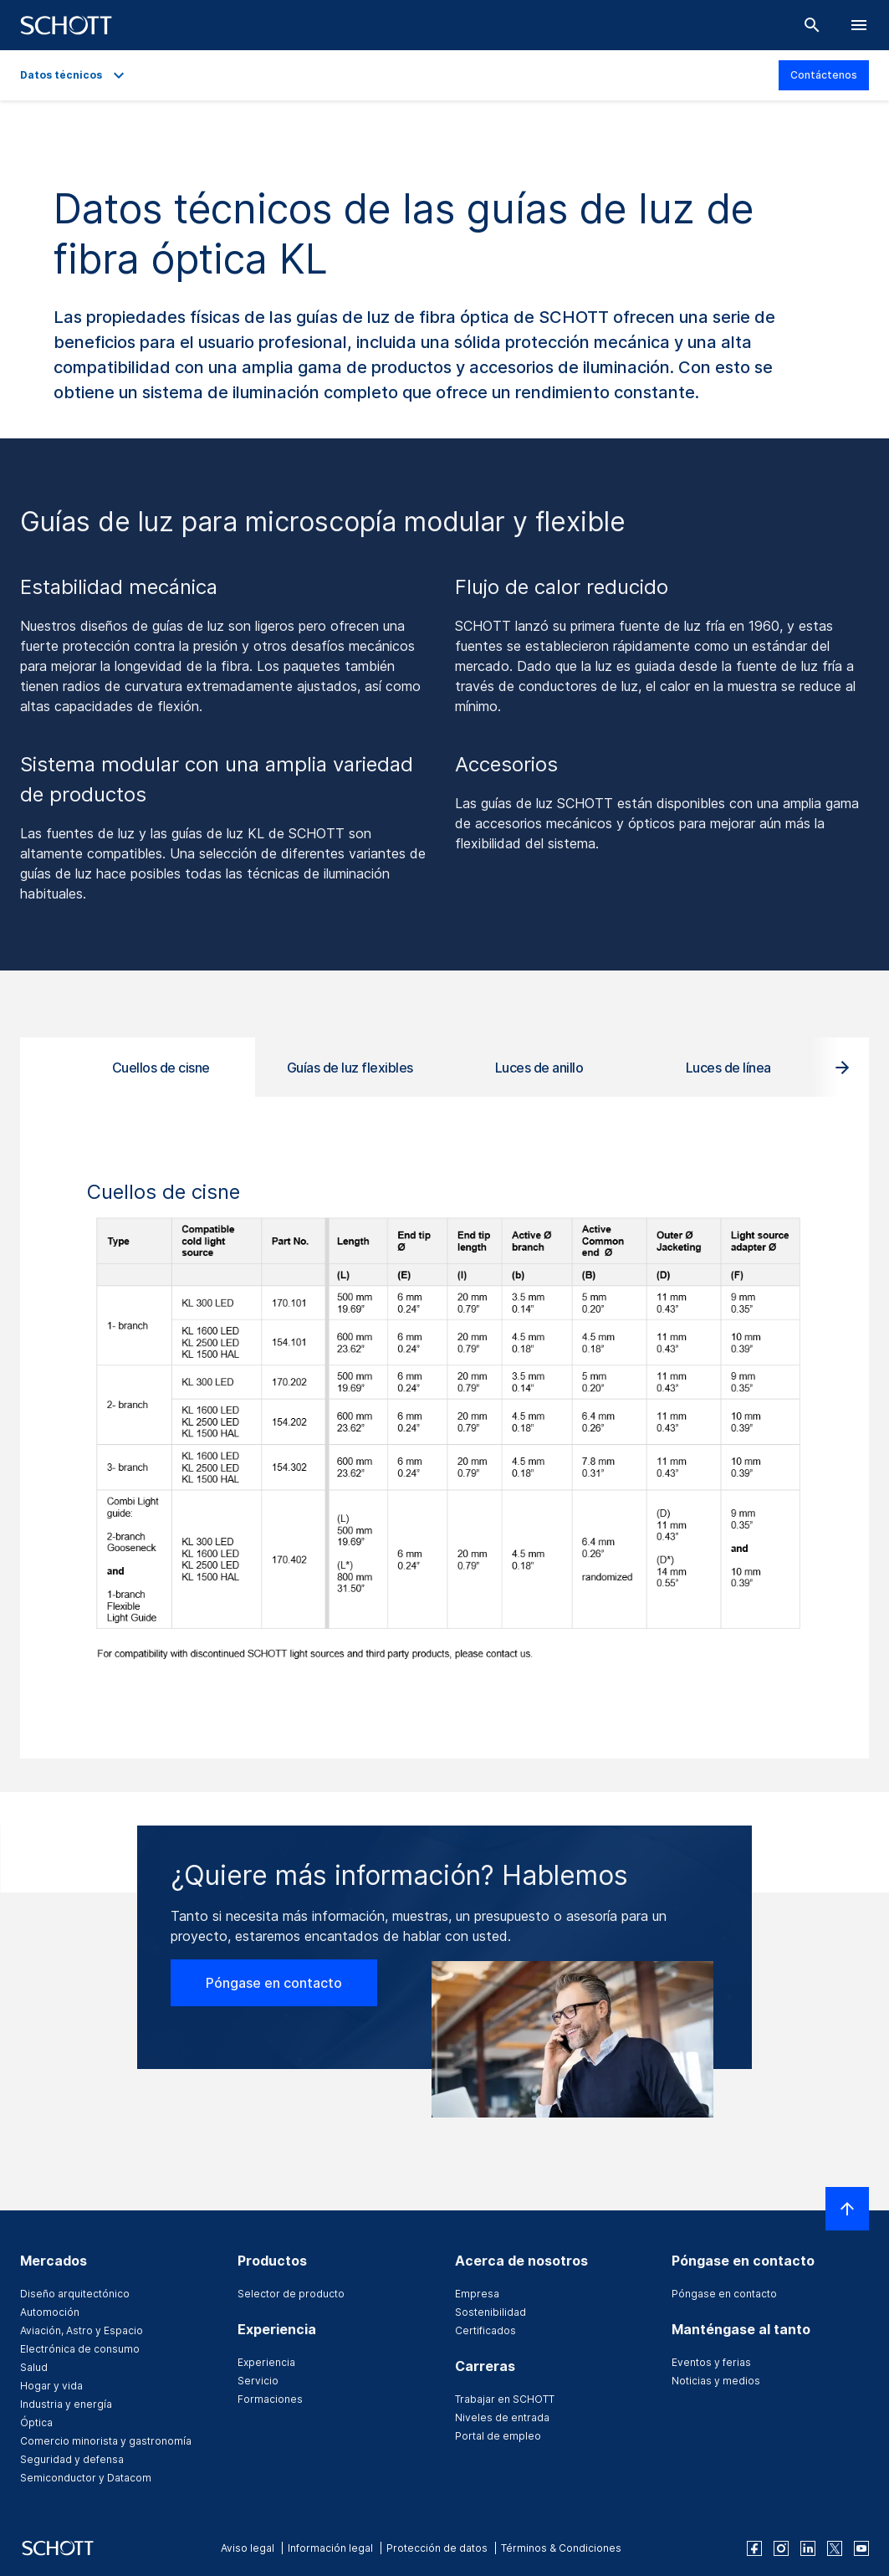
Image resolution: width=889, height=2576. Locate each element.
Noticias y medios (716, 2380)
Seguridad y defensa (72, 2459)
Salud (34, 2367)
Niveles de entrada (502, 2417)
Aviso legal (247, 2548)
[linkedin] (807, 2548)
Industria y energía (66, 2404)
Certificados (485, 2330)
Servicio (258, 2380)
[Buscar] (812, 25)
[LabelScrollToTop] (847, 2208)
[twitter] (834, 2548)
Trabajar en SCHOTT (504, 2399)
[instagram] (781, 2548)
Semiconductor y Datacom (85, 2477)
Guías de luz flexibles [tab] (350, 1067)
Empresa (477, 2293)
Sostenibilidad (490, 2312)
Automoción (49, 2312)
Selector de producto (291, 2293)
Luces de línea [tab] (728, 1067)
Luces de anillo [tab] (539, 1067)
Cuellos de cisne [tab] (161, 1067)
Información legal (330, 2548)
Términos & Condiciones (561, 2548)
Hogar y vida (51, 2385)
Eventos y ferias (711, 2362)
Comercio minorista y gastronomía (106, 2441)
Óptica (36, 2422)
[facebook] (754, 2548)
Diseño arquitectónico (75, 2293)
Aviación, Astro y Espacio (81, 2330)
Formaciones (270, 2399)
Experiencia (266, 2362)
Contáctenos (823, 75)
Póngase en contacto (274, 1982)
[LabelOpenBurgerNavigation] (859, 25)
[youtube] (861, 2548)
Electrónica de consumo (80, 2349)
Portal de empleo (498, 2436)
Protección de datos (437, 2548)
